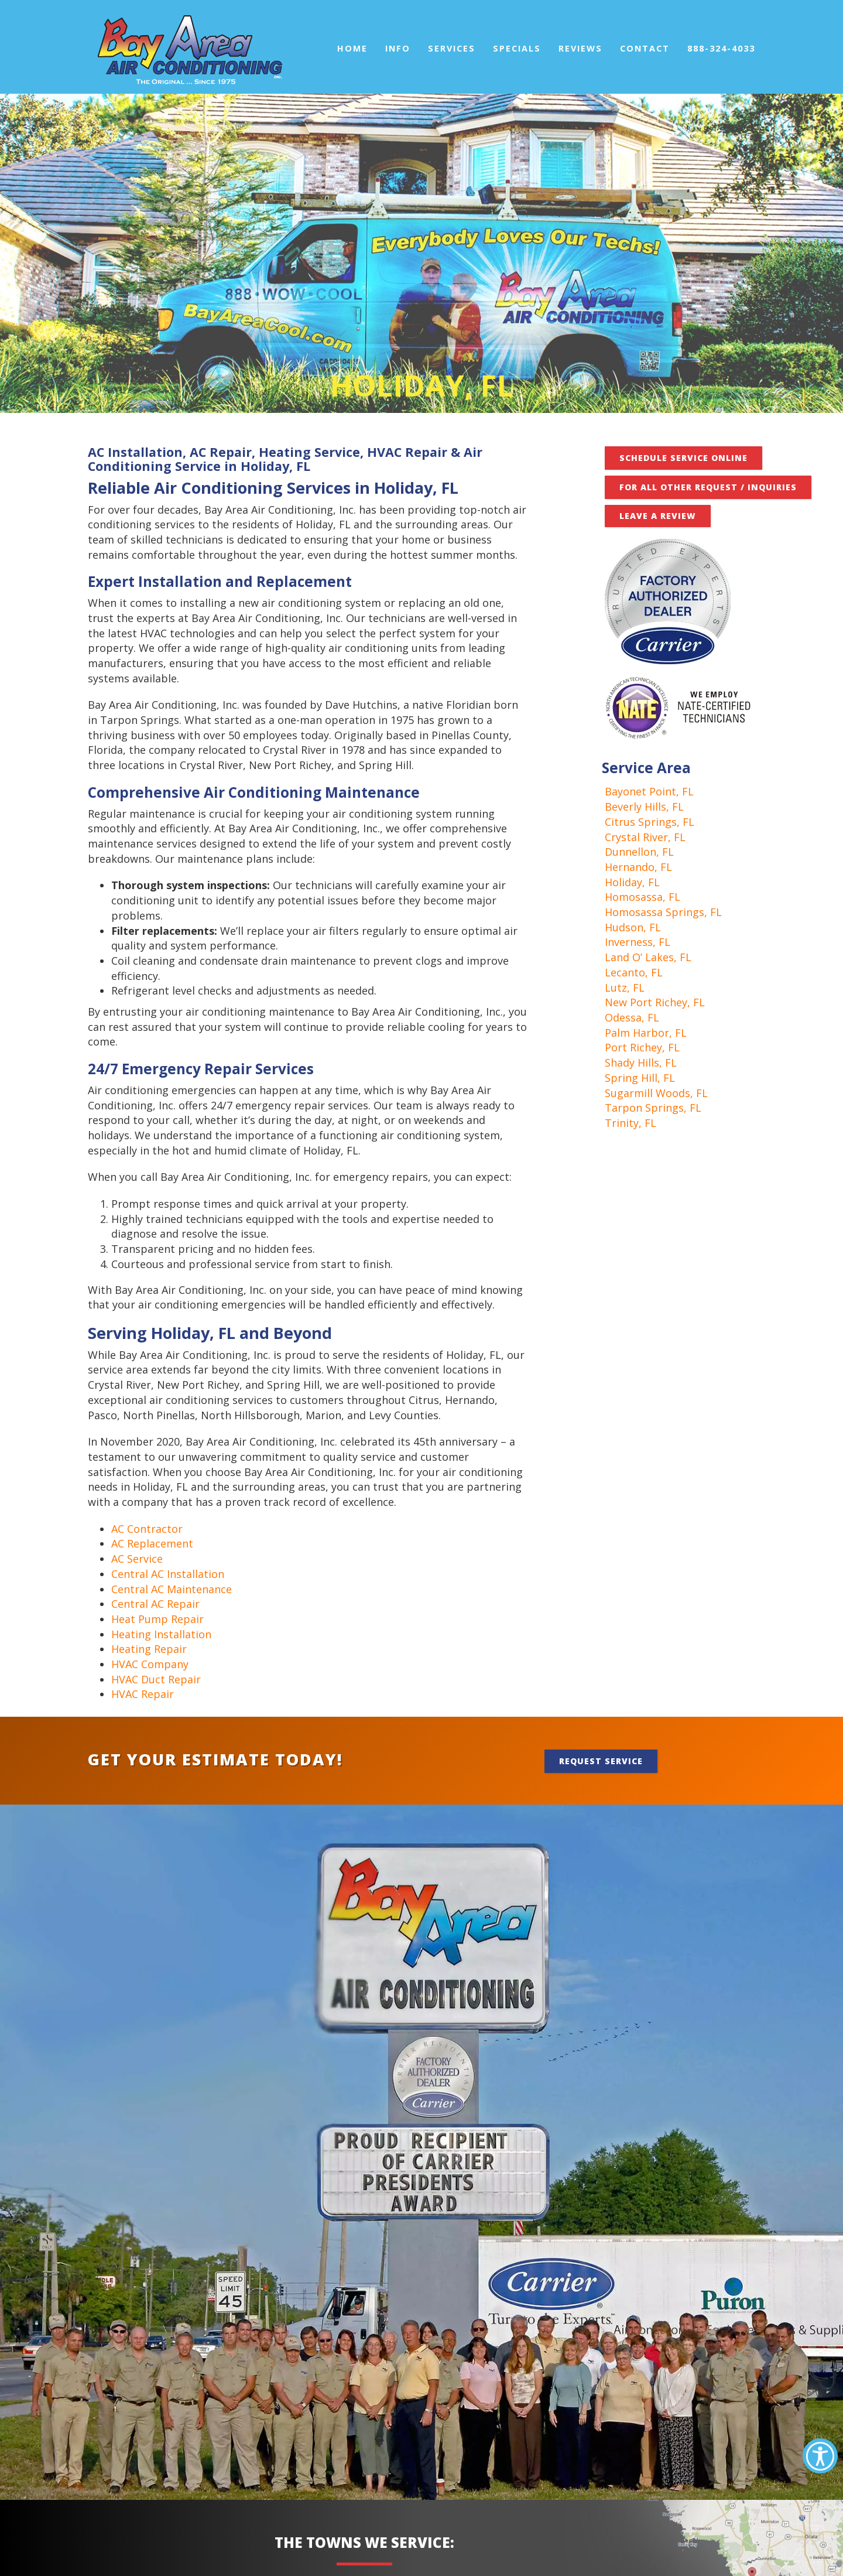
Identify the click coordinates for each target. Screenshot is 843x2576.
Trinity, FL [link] (630, 1123)
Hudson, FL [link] (633, 927)
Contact (645, 48)
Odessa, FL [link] (632, 1017)
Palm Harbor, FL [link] (646, 1033)
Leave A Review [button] (657, 515)
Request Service (601, 1761)
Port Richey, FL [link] (642, 1047)
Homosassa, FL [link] (642, 897)
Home (352, 48)
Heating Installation (161, 1634)
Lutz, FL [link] (625, 987)
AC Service (137, 1559)
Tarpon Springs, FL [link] (653, 1108)
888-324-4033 (721, 48)
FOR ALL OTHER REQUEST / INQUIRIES (708, 487)
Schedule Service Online (683, 457)
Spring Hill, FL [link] (640, 1078)
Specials (517, 48)
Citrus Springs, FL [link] (649, 822)
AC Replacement (152, 1543)
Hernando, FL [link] (638, 867)
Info (397, 48)
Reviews (580, 48)
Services (451, 48)
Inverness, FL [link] (637, 942)
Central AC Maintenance (171, 1589)
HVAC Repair (142, 1694)
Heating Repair (149, 1649)
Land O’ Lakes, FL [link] (648, 957)
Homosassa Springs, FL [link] (663, 912)
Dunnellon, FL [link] (639, 852)
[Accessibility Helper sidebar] (820, 2455)
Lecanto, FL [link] (634, 972)
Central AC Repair (155, 1604)
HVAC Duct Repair (156, 1679)
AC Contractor (147, 1529)
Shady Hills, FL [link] (641, 1062)
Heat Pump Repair (157, 1619)
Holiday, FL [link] (632, 882)
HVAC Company (150, 1664)
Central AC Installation (167, 1574)
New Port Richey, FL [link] (655, 1002)
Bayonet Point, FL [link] (649, 791)
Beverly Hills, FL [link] (644, 807)
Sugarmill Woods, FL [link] (656, 1093)
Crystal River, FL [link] (645, 837)
